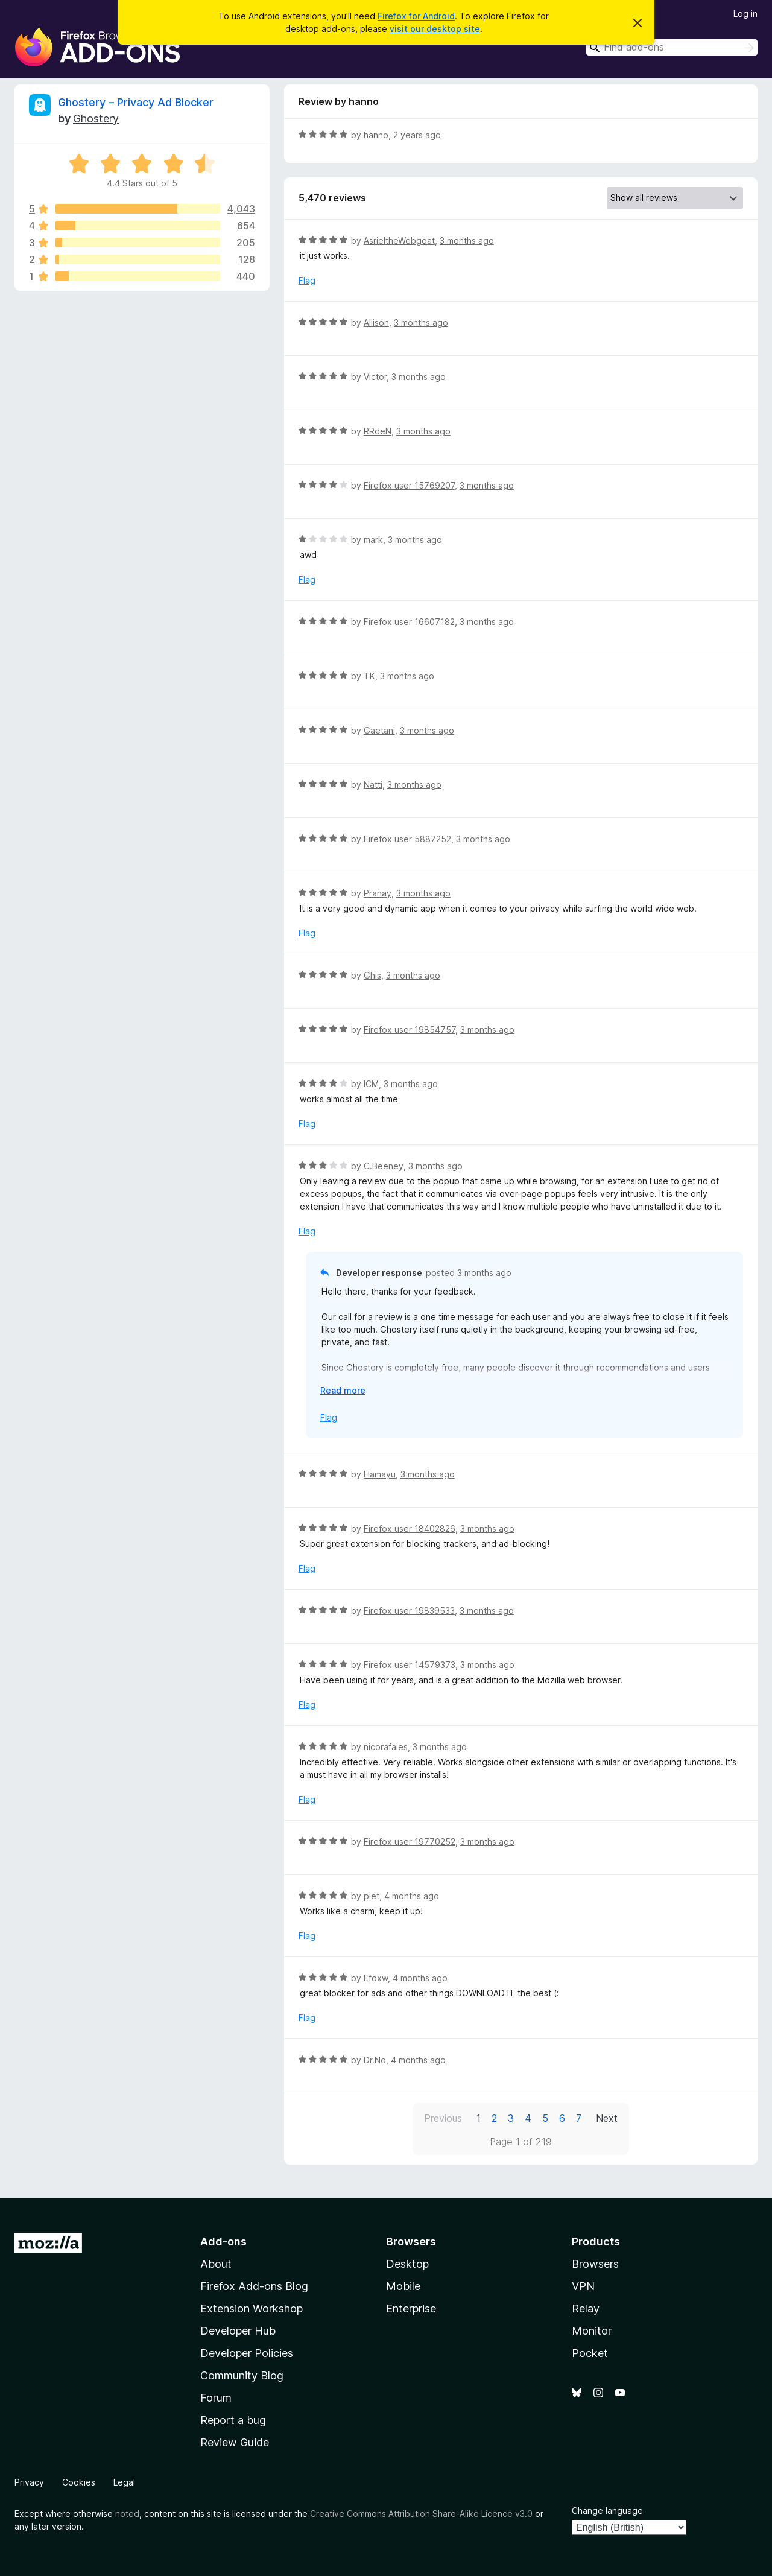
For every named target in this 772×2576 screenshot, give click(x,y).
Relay (586, 2308)
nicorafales (386, 1747)
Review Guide (234, 2442)
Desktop (407, 2263)
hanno (376, 135)
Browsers (595, 2263)
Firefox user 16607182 (409, 622)
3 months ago (467, 240)
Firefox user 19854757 (409, 1029)
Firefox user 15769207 (409, 485)
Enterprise (411, 2308)
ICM (371, 1084)
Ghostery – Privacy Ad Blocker (136, 102)
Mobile (403, 2286)
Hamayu (380, 1474)
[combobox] (672, 47)
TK (369, 676)
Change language (607, 2510)
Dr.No (375, 2060)
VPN (583, 2286)
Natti (373, 784)
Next (607, 2118)
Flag (307, 280)
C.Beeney (383, 1166)
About (216, 2263)
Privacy (29, 2482)
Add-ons (223, 2241)
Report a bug (233, 2420)
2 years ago (417, 135)
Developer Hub (238, 2330)
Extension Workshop (251, 2308)
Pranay (377, 893)
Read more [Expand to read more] (342, 1390)
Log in (745, 13)
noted (127, 2513)
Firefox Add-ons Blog (254, 2286)
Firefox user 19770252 (409, 1841)
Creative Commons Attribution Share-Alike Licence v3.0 (421, 2513)
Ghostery (96, 118)
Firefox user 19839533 (409, 1610)
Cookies (78, 2482)
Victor (375, 377)
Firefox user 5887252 (407, 839)
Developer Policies (246, 2353)
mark (373, 540)
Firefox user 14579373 (409, 1665)
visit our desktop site (435, 29)
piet (371, 1896)
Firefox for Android (416, 16)
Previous (443, 2118)
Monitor (592, 2330)
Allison (376, 322)
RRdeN (377, 431)
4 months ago (411, 1896)
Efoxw (376, 1978)
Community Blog (241, 2375)
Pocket (590, 2353)
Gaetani (379, 730)
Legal (124, 2482)
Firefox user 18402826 (409, 1528)
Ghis (372, 975)
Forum (216, 2397)
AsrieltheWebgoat (399, 240)
